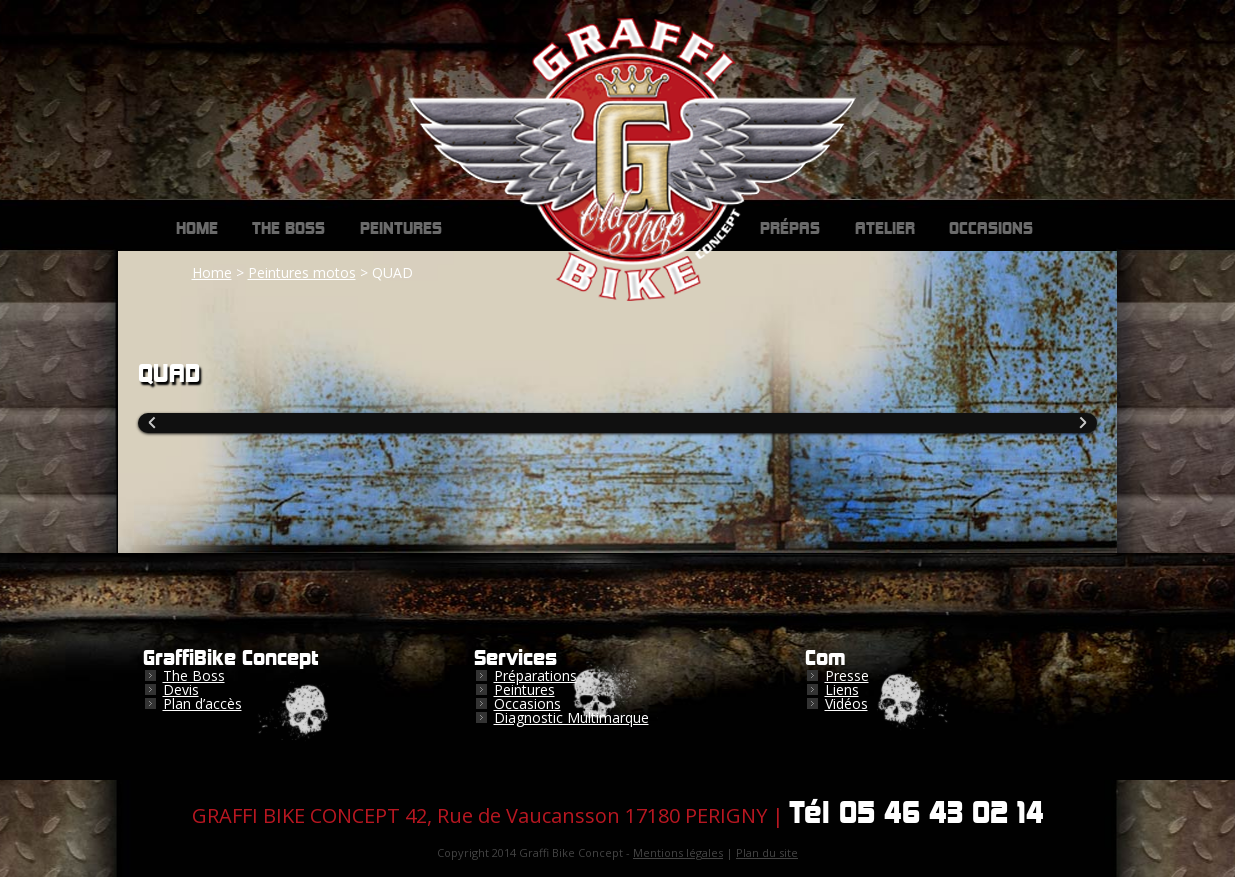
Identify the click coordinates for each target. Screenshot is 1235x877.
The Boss (288, 229)
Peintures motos (302, 272)
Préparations (535, 675)
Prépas (790, 229)
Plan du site (767, 852)
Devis (181, 689)
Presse (847, 675)
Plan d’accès (202, 703)
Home (197, 229)
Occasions (991, 229)
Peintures (401, 229)
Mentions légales (678, 852)
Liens (842, 689)
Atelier (885, 229)
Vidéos (846, 703)
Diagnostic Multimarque (571, 717)
